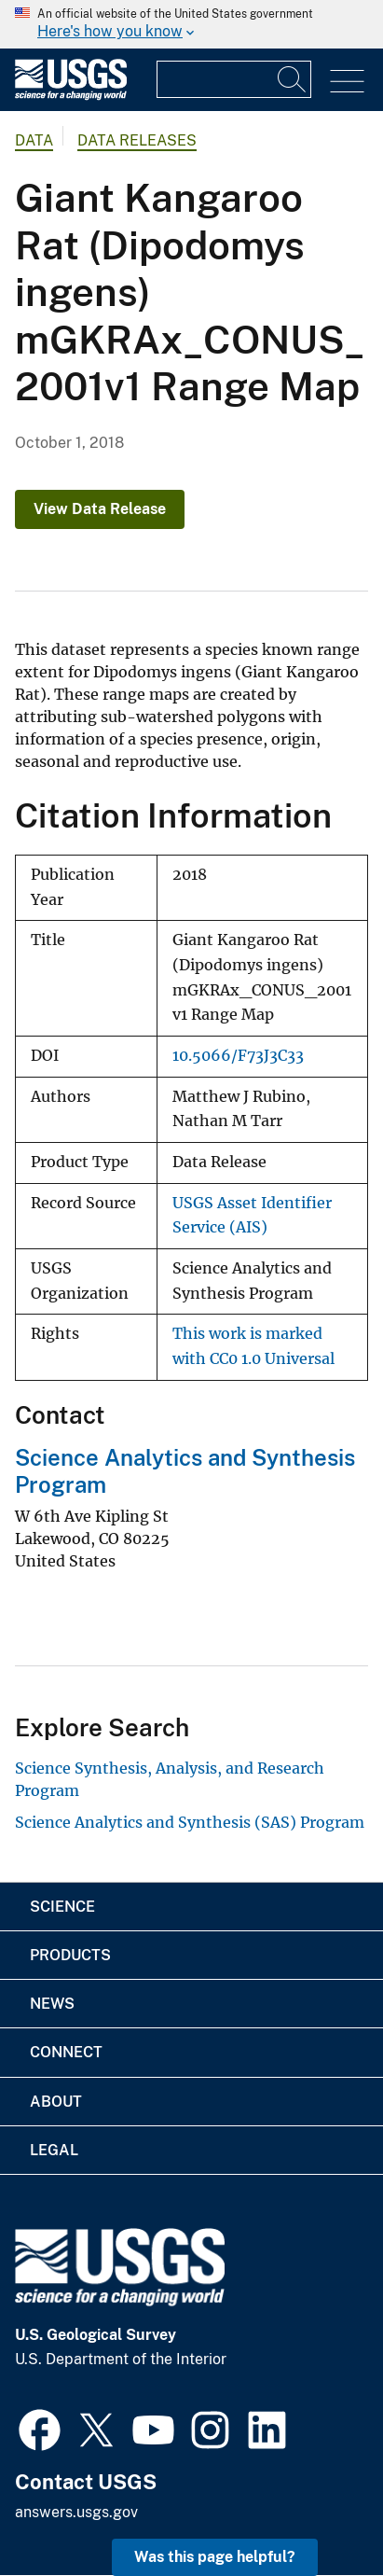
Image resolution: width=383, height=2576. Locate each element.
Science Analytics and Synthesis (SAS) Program (189, 1822)
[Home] (71, 95)
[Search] (292, 79)
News (52, 2003)
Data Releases (137, 140)
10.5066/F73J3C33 (238, 1056)
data (34, 140)
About (56, 2101)
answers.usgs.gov (76, 2512)
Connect (66, 2052)
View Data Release (100, 509)
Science (62, 1906)
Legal (54, 2150)
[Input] (234, 79)
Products (70, 1955)
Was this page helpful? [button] (214, 2557)
